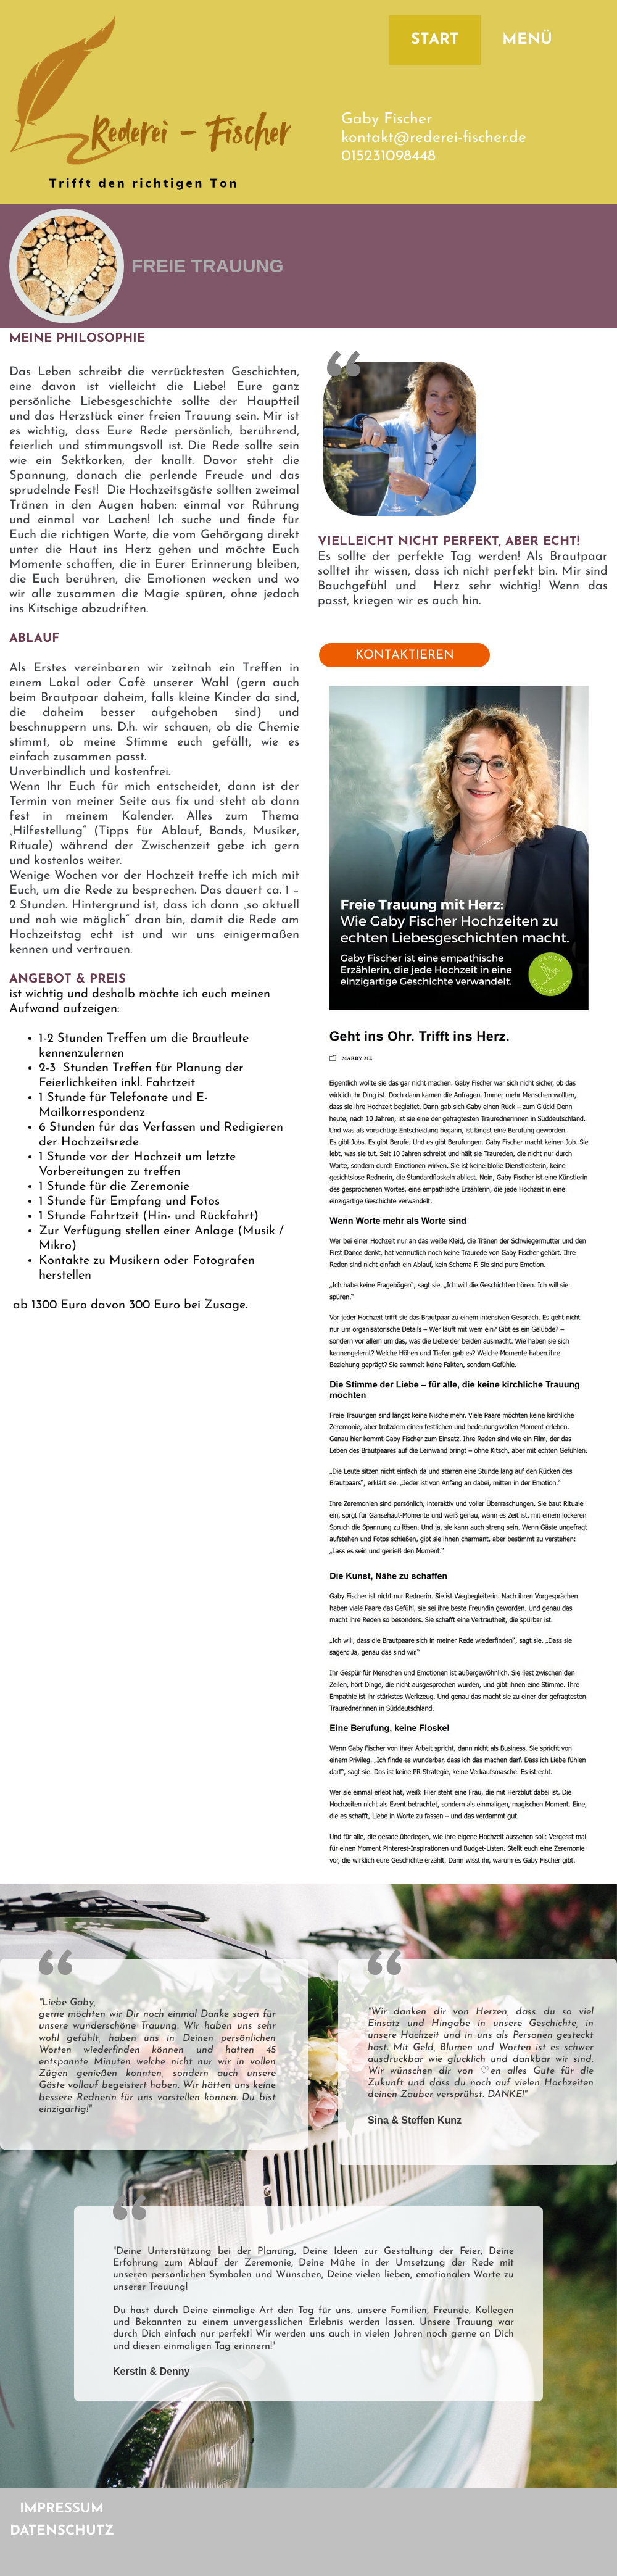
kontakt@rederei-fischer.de (433, 138)
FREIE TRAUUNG (207, 266)
